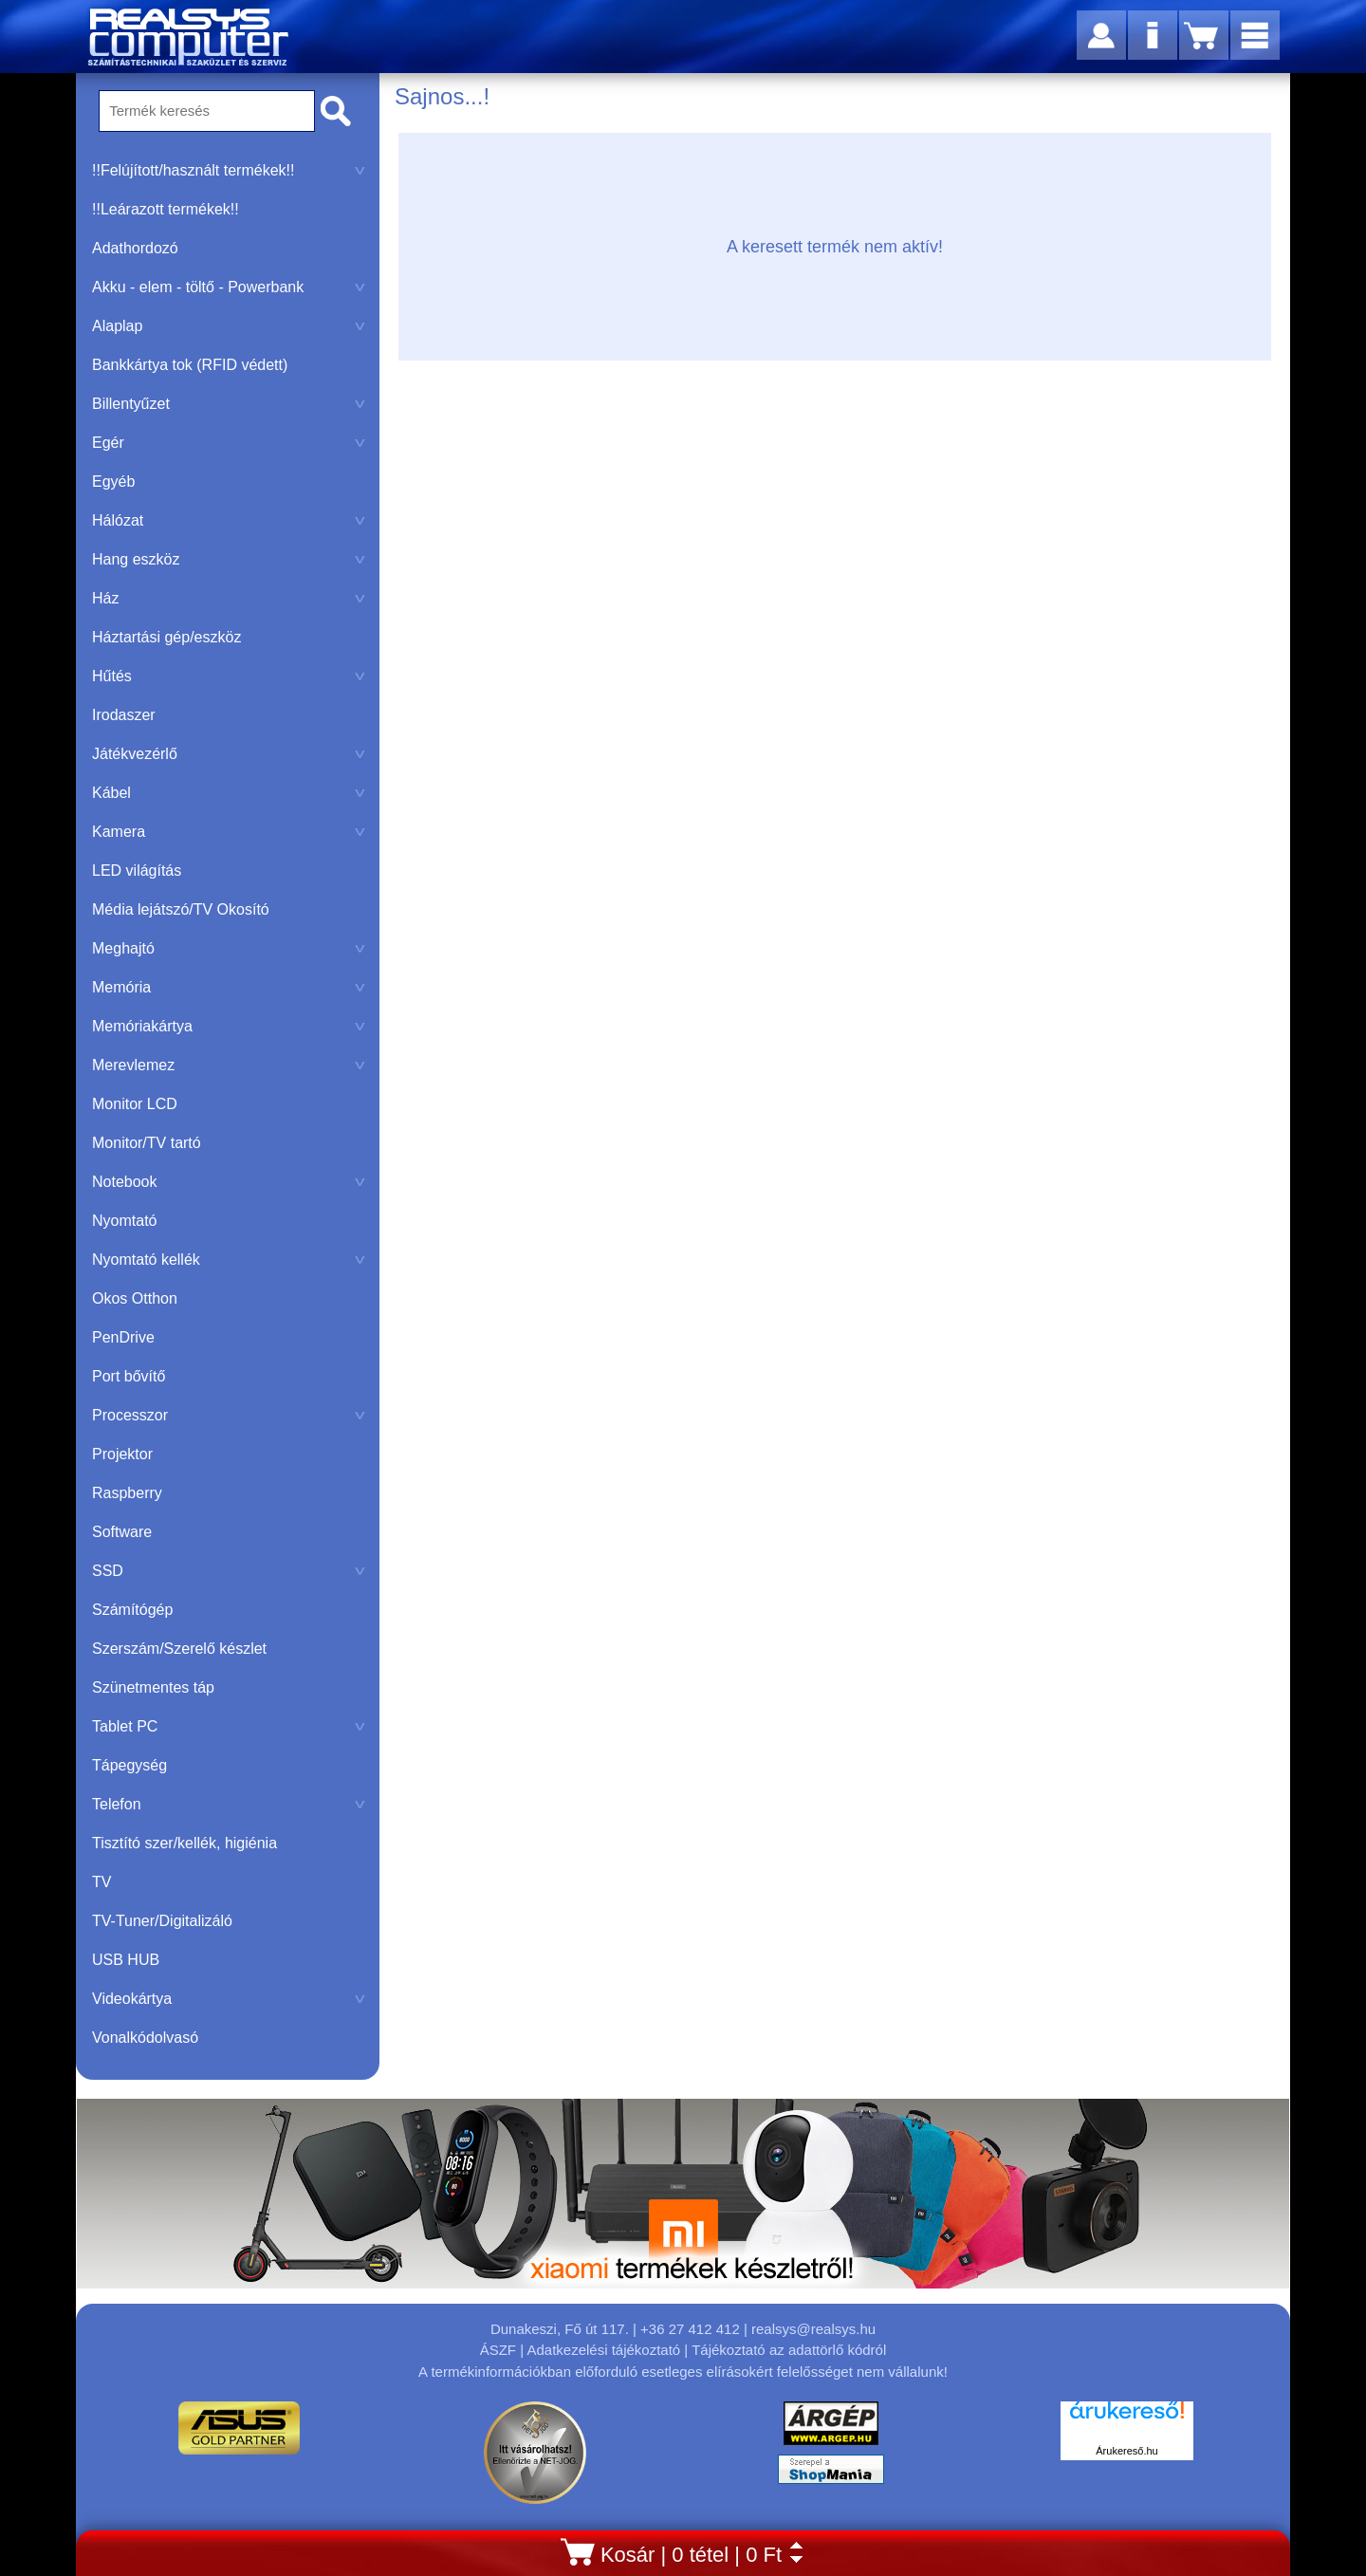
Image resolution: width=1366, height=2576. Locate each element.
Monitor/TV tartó (146, 1143)
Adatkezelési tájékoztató (603, 2350)
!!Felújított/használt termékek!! (228, 170)
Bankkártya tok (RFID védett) (189, 365)
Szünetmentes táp (153, 1687)
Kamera (228, 832)
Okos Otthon (134, 1298)
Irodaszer (124, 715)
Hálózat (228, 520)
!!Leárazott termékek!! (165, 209)
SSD (228, 1571)
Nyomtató (124, 1221)
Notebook (228, 1182)
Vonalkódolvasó (145, 2037)
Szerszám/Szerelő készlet (179, 1648)
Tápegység (129, 1765)
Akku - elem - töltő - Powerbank (228, 287)
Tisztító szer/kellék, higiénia (184, 1843)
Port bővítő (128, 1376)
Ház (228, 598)
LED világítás (136, 870)
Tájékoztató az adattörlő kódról (789, 2350)
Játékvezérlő (228, 754)
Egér (228, 443)
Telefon (228, 1804)
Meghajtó (228, 948)
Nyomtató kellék (228, 1259)
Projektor (122, 1454)
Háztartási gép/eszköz (166, 637)
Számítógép (132, 1610)
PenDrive (123, 1337)
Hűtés (228, 676)
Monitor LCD (134, 1104)
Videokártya (228, 1999)
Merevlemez (228, 1065)
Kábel (228, 793)
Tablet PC (228, 1726)
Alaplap (228, 326)
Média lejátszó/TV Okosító (180, 909)
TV (101, 1882)
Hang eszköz (228, 559)
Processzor (228, 1415)
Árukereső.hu (1126, 2450)
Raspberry (127, 1493)
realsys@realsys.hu (813, 2329)
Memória (228, 987)
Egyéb (113, 481)
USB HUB (125, 1960)
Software (122, 1532)
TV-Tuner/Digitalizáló (162, 1921)
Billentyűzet (228, 404)
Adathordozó (135, 248)
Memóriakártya (228, 1026)
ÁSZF (498, 2350)
